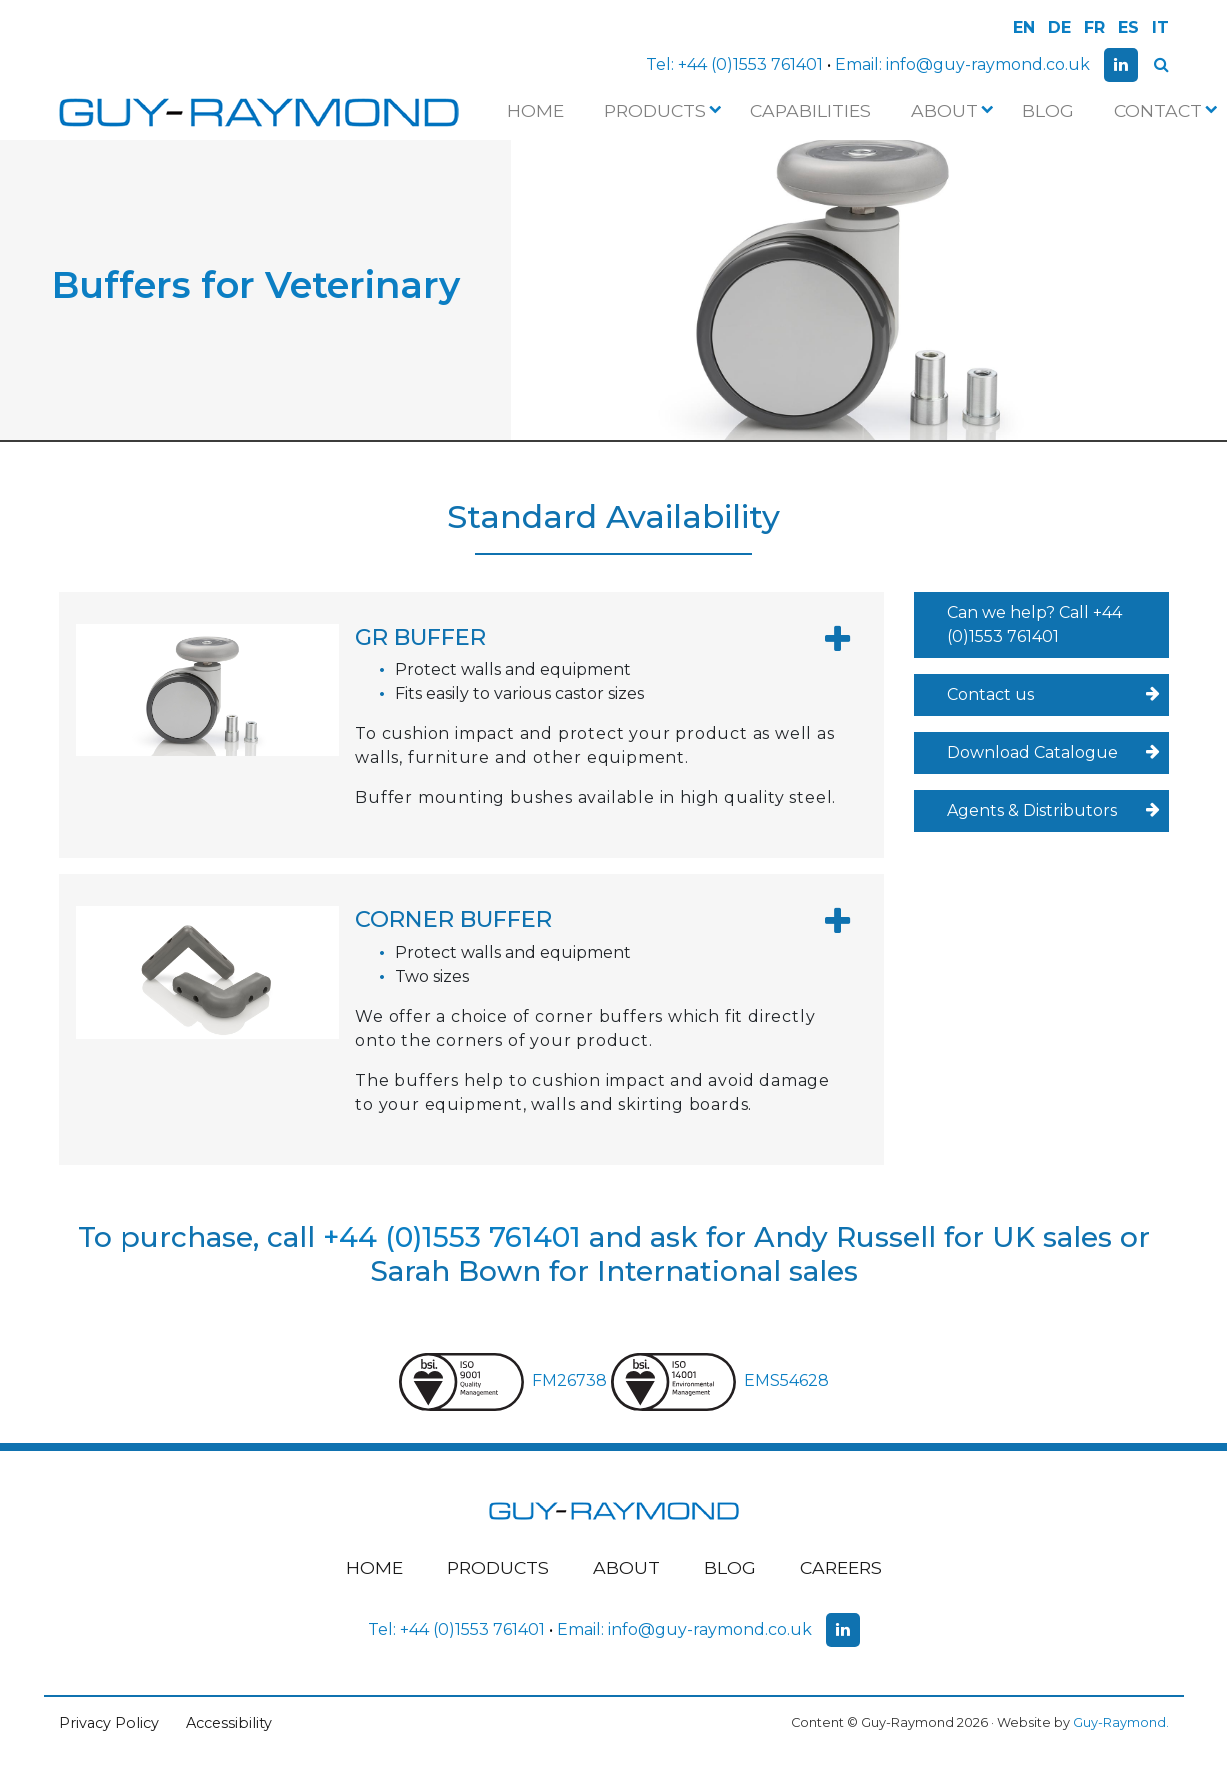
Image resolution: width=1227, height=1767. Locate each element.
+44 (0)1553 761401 (750, 64)
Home (535, 110)
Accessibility (229, 1723)
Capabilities (810, 110)
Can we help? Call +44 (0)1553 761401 (1034, 624)
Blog (1048, 110)
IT (1160, 27)
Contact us (1053, 695)
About (950, 110)
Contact (1164, 110)
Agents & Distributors (1053, 811)
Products (661, 110)
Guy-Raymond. (1121, 1722)
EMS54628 (720, 1380)
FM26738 (505, 1380)
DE (1059, 27)
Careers (841, 1567)
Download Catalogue (1053, 753)
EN (1024, 27)
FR (1094, 27)
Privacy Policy (109, 1723)
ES (1128, 27)
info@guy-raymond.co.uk (988, 64)
